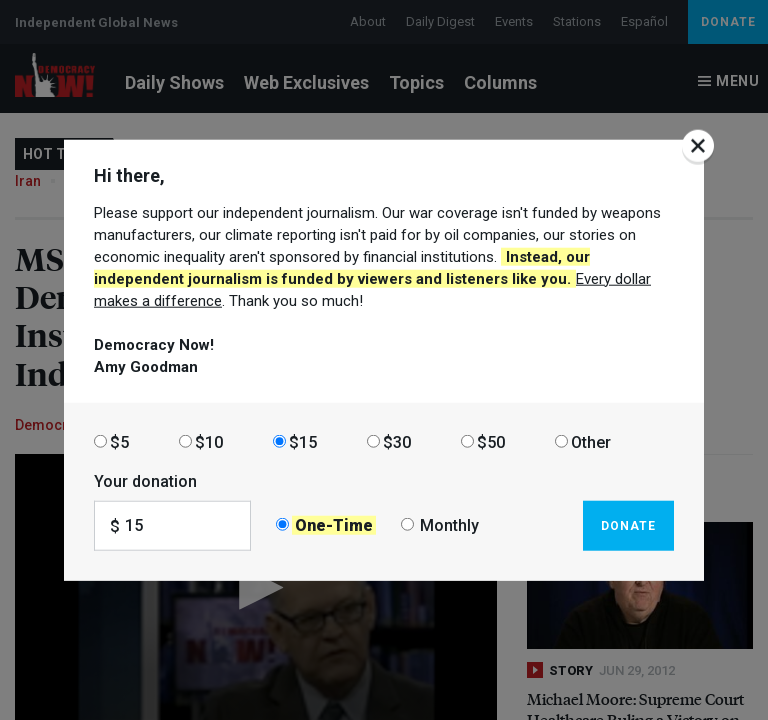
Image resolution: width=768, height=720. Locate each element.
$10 (209, 441)
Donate (628, 525)
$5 (119, 441)
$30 (397, 441)
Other (591, 441)
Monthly (449, 525)
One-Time (334, 525)
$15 (303, 441)
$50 (491, 441)
